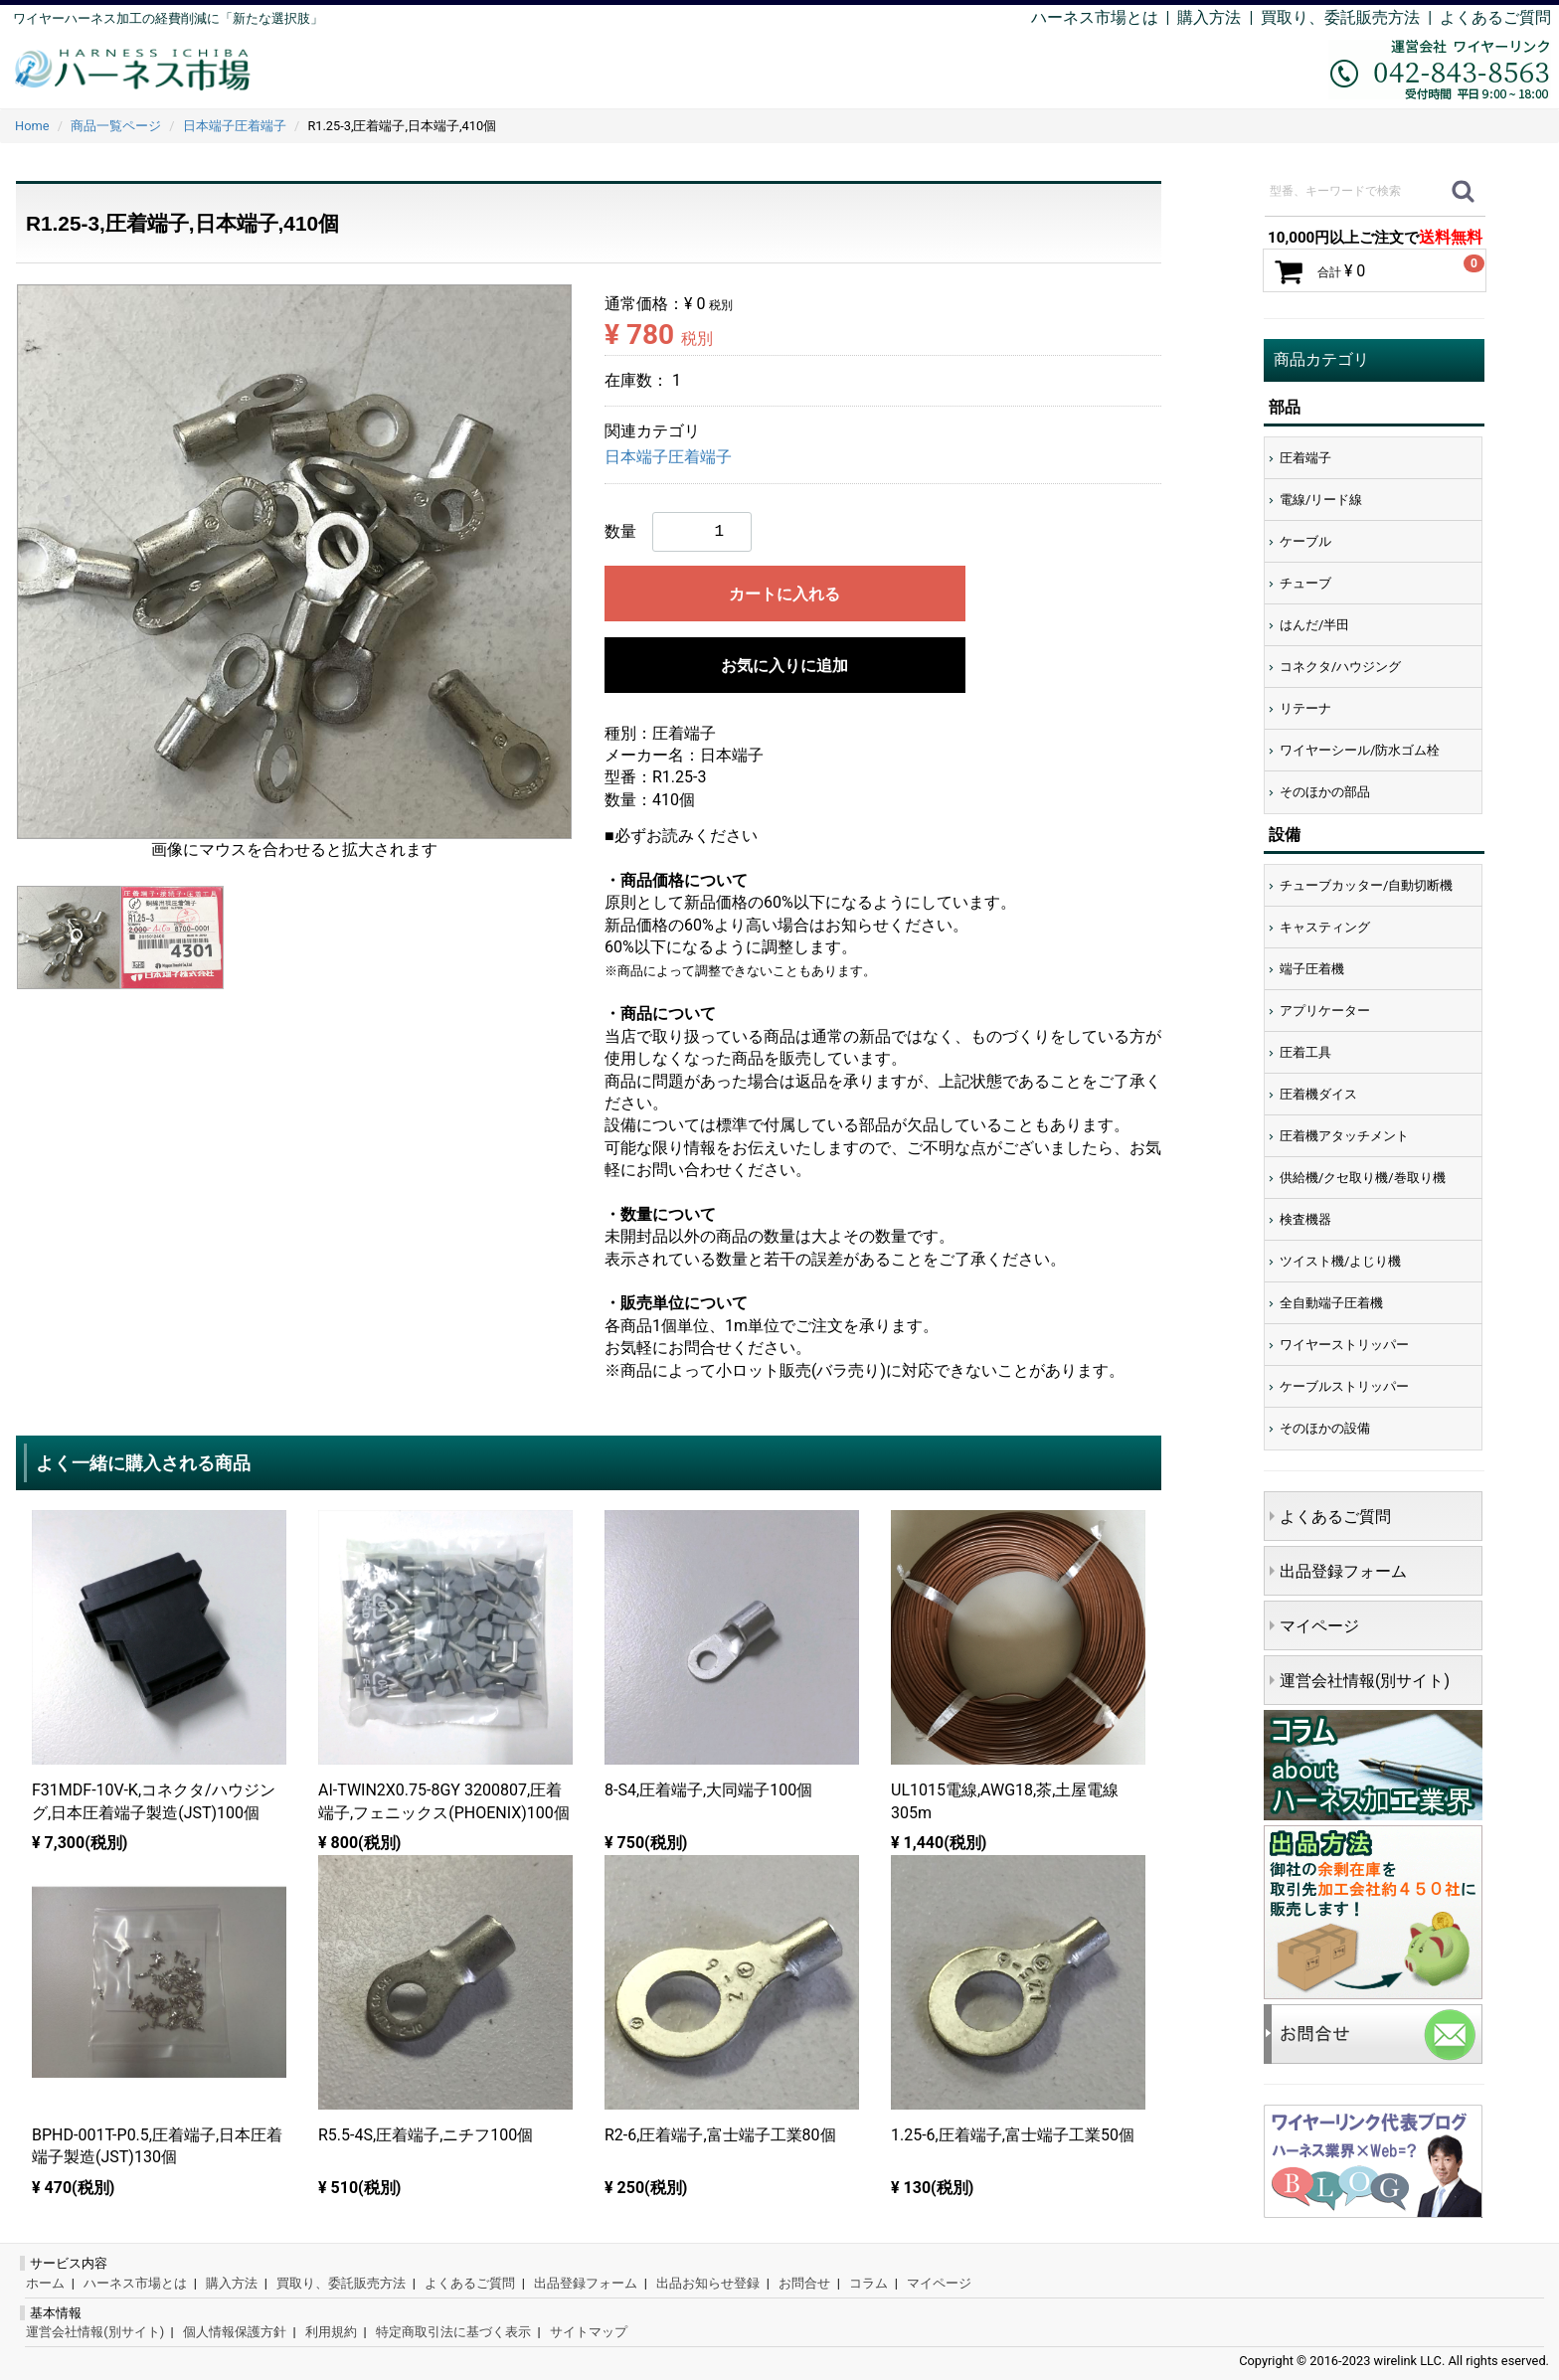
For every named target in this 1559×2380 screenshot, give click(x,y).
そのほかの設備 (1325, 1428)
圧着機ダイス (1318, 1094)
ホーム (45, 2283)
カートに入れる (784, 594)
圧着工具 (1305, 1052)
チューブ (1305, 583)
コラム (868, 2283)
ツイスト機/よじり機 (1340, 1261)
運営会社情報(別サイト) (1365, 1680)
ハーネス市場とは (1094, 17)
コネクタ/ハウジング (1340, 666)
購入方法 (1209, 17)
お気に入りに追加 (784, 665)
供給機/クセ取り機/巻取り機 (1363, 1177)
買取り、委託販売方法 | (1350, 17)
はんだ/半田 (1314, 624)
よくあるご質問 (1495, 17)
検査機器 (1305, 1219)
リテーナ (1305, 708)
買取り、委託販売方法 (341, 2283)
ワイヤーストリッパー (1344, 1344)
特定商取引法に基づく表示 (453, 2331)
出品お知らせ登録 (708, 2283)
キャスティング (1325, 927)
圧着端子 (1305, 457)
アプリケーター (1325, 1010)
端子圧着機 (1312, 968)
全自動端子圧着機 (1331, 1302)
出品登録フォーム (1343, 1571)
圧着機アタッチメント (1344, 1135)
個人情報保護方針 (234, 2331)
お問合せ (804, 2283)
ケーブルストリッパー (1344, 1386)
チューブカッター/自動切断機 (1366, 885)
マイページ (1319, 1625)
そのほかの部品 (1325, 791)
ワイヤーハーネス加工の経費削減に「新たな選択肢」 (168, 18)
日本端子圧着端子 (668, 457)
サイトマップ (588, 2331)
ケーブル (1305, 541)
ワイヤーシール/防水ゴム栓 (1360, 750)
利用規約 (331, 2331)
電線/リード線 (1321, 499)
